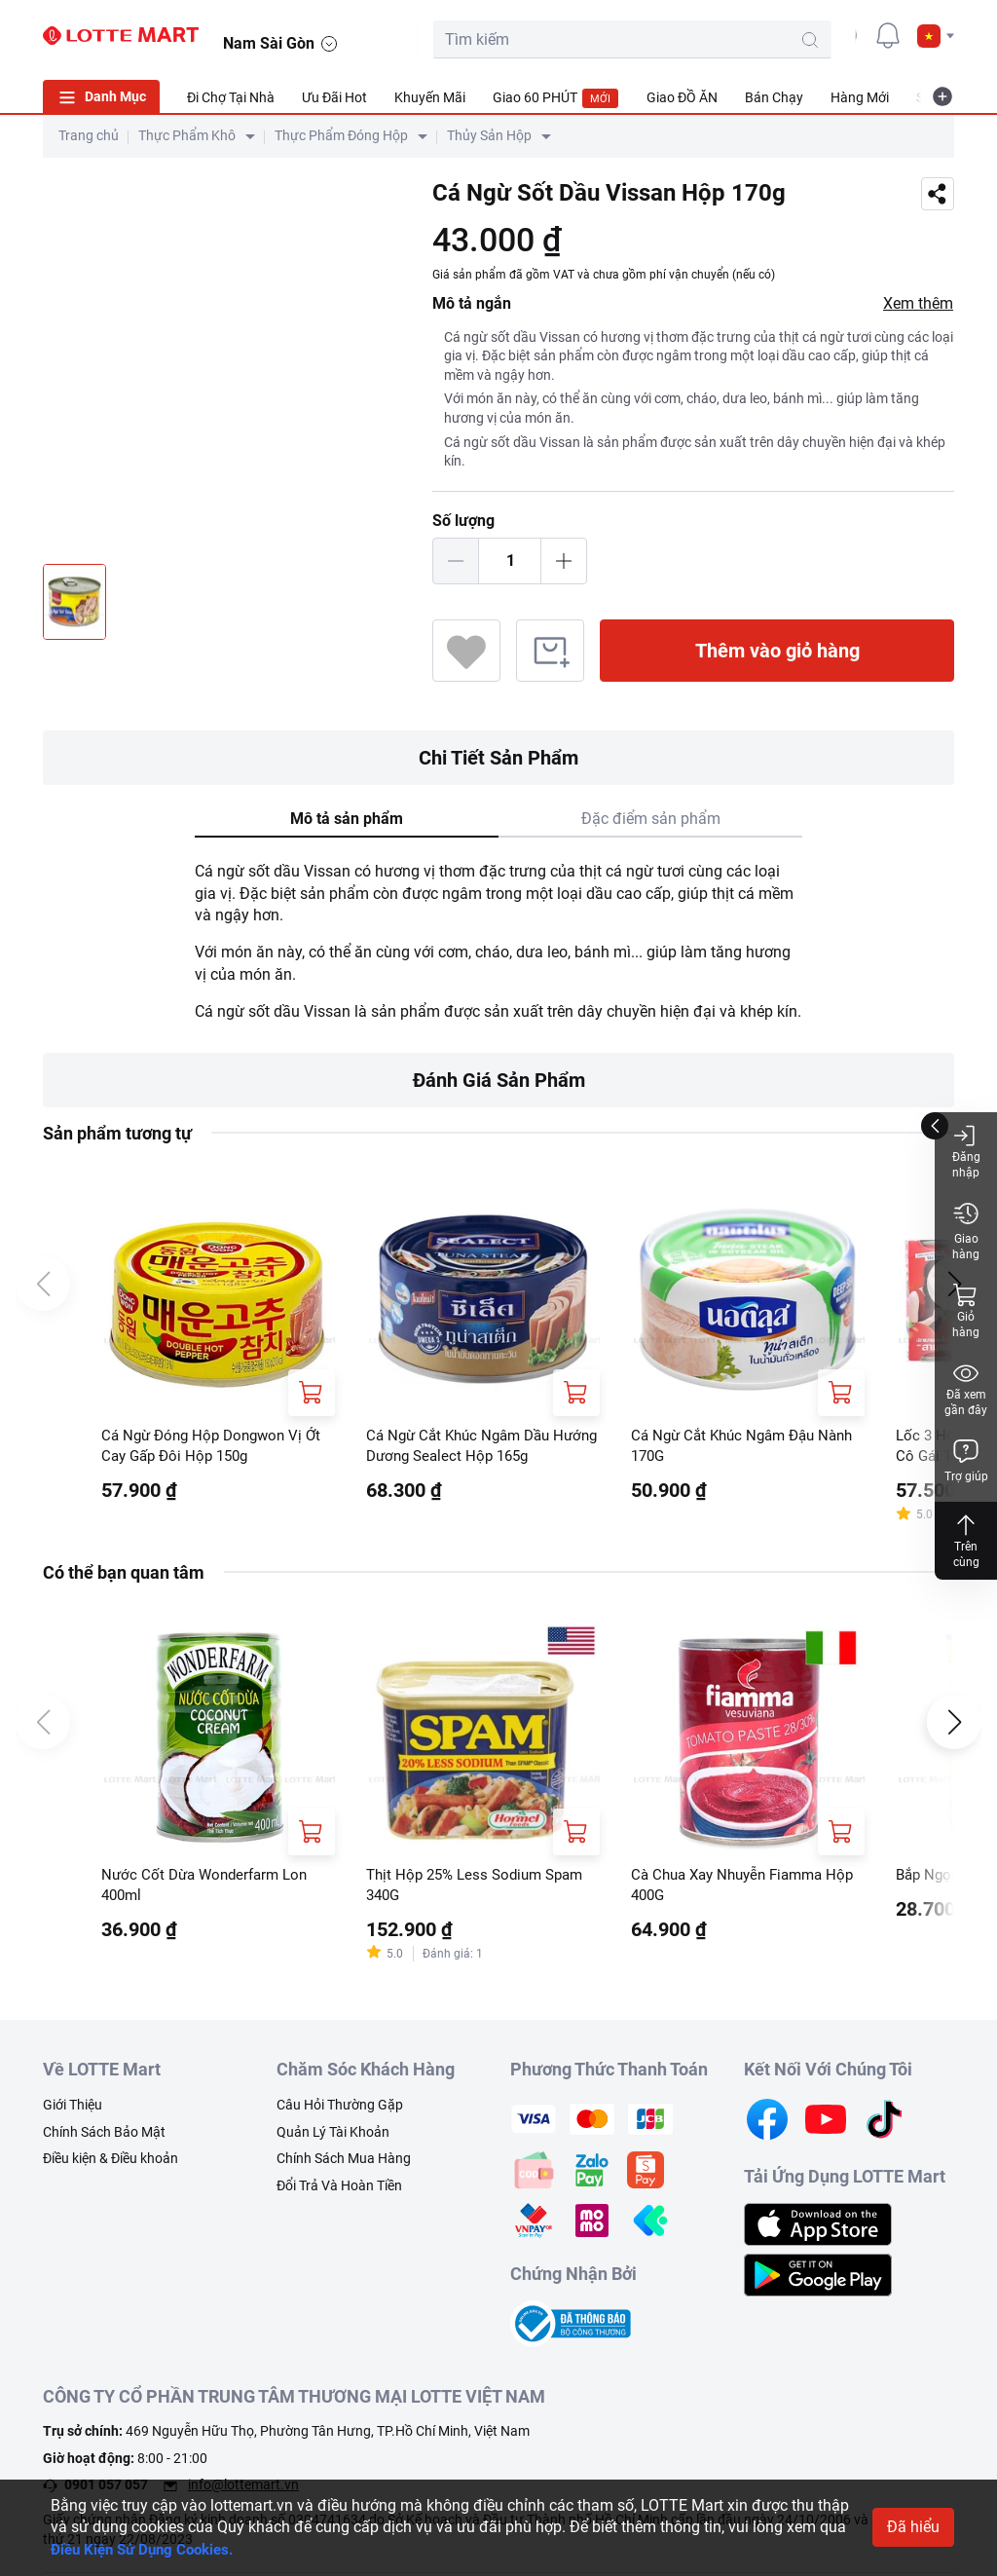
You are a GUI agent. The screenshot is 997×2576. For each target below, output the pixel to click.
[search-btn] (740, 40)
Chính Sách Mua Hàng (344, 2165)
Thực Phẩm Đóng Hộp (341, 135)
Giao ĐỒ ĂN (682, 97)
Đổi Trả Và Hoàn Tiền (339, 2191)
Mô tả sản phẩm (346, 818)
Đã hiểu (913, 2527)
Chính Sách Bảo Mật (104, 2138)
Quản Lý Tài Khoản (333, 2138)
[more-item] (942, 96)
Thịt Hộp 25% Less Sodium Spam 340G (481, 1889)
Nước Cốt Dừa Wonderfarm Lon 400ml (209, 1889)
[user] (844, 35)
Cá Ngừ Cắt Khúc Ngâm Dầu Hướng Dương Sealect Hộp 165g (477, 1447)
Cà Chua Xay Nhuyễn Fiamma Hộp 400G (734, 1889)
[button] (935, 36)
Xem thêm (918, 303)
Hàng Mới (860, 97)
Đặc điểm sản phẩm (650, 818)
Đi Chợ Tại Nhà (231, 97)
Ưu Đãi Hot (334, 97)
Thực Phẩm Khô (187, 135)
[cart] (800, 35)
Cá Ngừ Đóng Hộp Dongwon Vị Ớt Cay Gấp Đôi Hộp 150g (217, 1447)
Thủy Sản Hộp (489, 135)
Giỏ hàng (965, 1310)
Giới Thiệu (72, 2111)
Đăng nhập (966, 1150)
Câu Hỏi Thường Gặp (340, 2111)
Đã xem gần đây (965, 1388)
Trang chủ (88, 135)
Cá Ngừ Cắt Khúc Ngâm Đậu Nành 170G (729, 1447)
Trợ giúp (966, 1460)
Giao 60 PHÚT (556, 98)
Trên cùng (965, 1540)
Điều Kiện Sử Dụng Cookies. (148, 2549)
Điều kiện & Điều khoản (110, 2165)
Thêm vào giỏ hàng (777, 650)
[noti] (888, 35)
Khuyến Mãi (429, 97)
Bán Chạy (774, 97)
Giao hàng (965, 1230)
